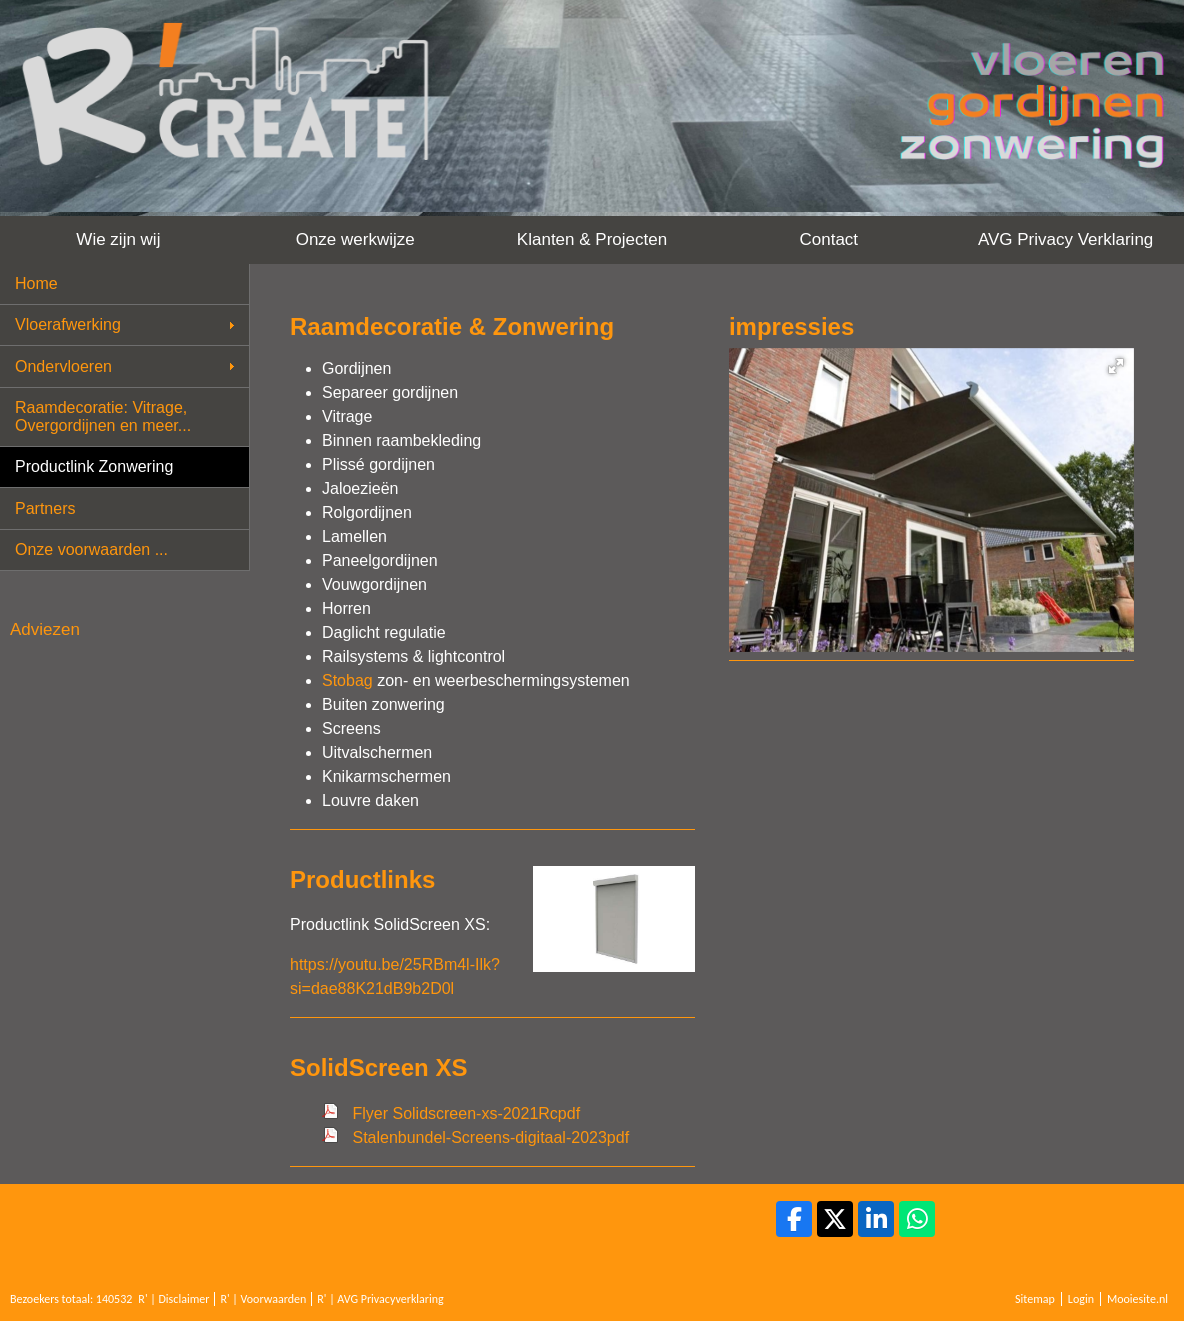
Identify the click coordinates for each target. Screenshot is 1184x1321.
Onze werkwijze (355, 239)
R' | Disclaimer (173, 1299)
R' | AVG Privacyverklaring (380, 1299)
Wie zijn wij (118, 239)
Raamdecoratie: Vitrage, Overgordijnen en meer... (103, 416)
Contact (828, 239)
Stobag (347, 680)
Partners (45, 508)
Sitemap (1035, 1299)
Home (36, 283)
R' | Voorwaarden (263, 1299)
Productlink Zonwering (94, 466)
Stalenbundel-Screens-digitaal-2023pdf (490, 1137)
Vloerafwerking (68, 324)
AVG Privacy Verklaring (1065, 239)
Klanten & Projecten (592, 239)
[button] (1116, 366)
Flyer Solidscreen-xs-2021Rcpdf (466, 1113)
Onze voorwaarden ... (91, 549)
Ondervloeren (63, 366)
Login (1081, 1299)
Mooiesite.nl (1137, 1299)
